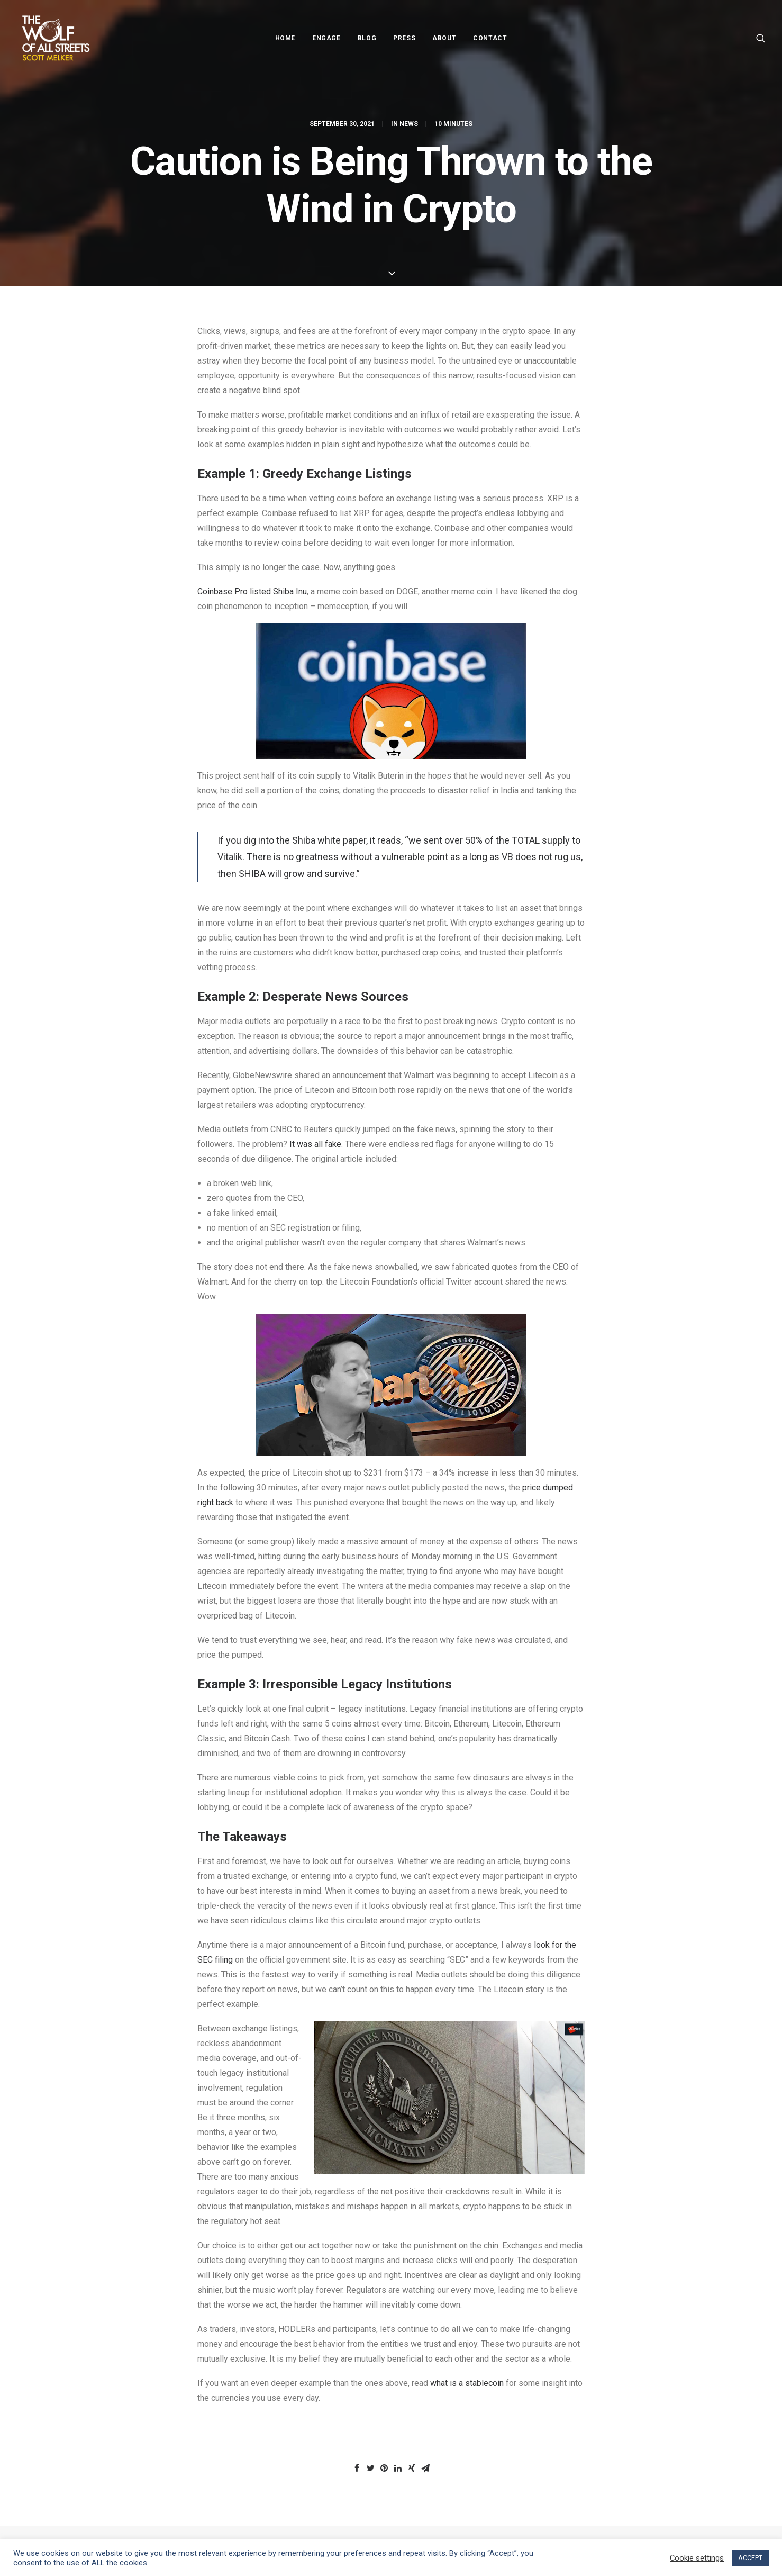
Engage (326, 38)
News (408, 124)
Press (404, 38)
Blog (367, 38)
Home (285, 38)
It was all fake (315, 1144)
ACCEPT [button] (750, 2558)
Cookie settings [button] (697, 2558)
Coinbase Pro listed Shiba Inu (252, 591)
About (444, 38)
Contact (490, 38)
